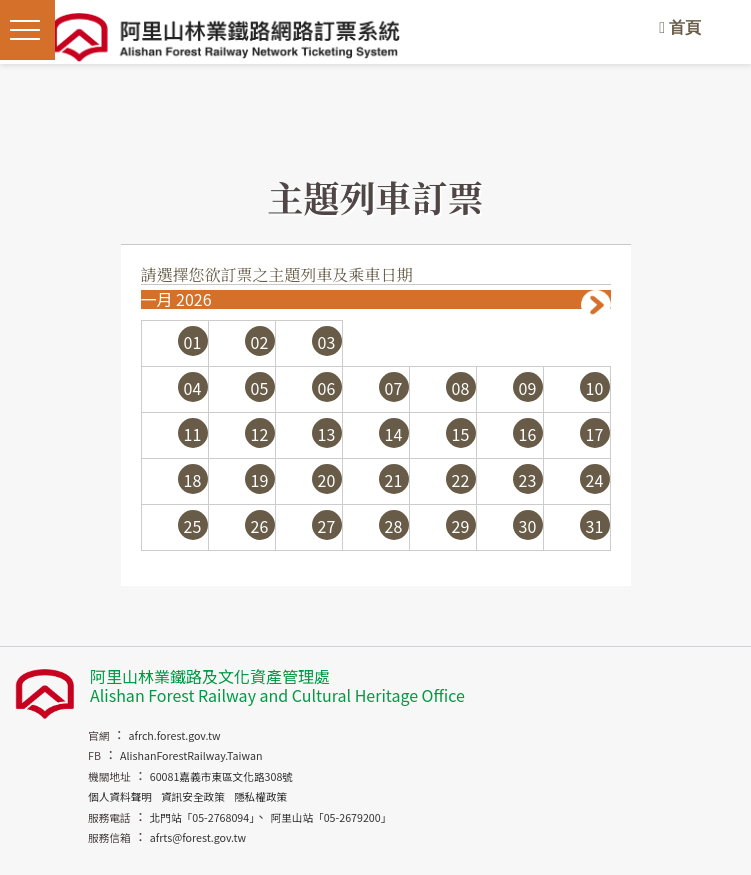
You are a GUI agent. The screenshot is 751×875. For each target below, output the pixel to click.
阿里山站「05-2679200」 (330, 817)
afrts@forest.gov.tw (198, 837)
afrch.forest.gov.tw (174, 735)
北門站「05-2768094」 (202, 817)
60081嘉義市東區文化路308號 (221, 776)
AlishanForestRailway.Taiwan (191, 755)
